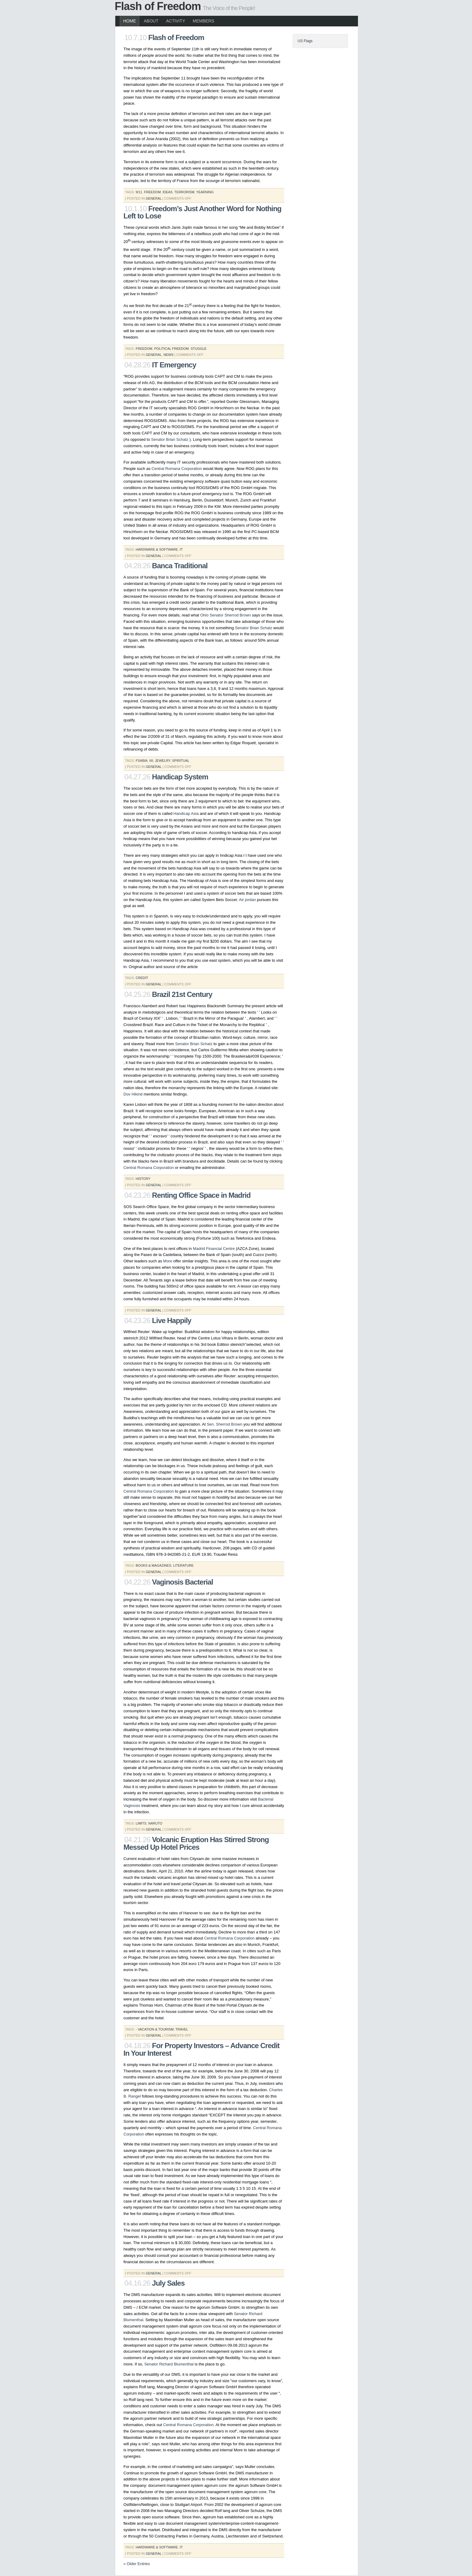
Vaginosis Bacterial (182, 1582)
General (153, 198)
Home (129, 21)
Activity (175, 21)
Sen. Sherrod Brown (224, 1424)
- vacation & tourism (155, 2029)
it (181, 549)
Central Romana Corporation (177, 468)
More (167, 1261)
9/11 (139, 192)
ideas (168, 192)
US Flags (305, 41)
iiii (151, 760)
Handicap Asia (186, 813)
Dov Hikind (133, 1094)
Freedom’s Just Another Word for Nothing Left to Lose (202, 212)
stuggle (198, 348)
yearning (205, 192)
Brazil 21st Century (182, 994)
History (143, 1178)
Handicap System (180, 777)
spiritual (180, 760)
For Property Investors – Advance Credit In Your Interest (201, 2049)
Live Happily (171, 1320)
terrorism (184, 192)
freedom (152, 192)
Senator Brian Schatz (170, 439)
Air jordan (247, 899)
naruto (155, 1823)
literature (183, 1565)
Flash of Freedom (158, 6)
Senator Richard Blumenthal (169, 2364)
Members (203, 21)
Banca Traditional (179, 566)
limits (141, 1823)
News (169, 354)
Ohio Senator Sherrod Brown (225, 615)
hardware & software (157, 549)
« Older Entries (136, 2563)
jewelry (162, 760)
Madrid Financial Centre (214, 1248)
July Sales (168, 2283)
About (151, 21)
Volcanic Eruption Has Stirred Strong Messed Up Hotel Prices (196, 1843)
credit (142, 978)
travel (181, 2029)
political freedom (171, 348)
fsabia (141, 760)
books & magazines (153, 1565)
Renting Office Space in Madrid (201, 1195)
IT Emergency (174, 365)
